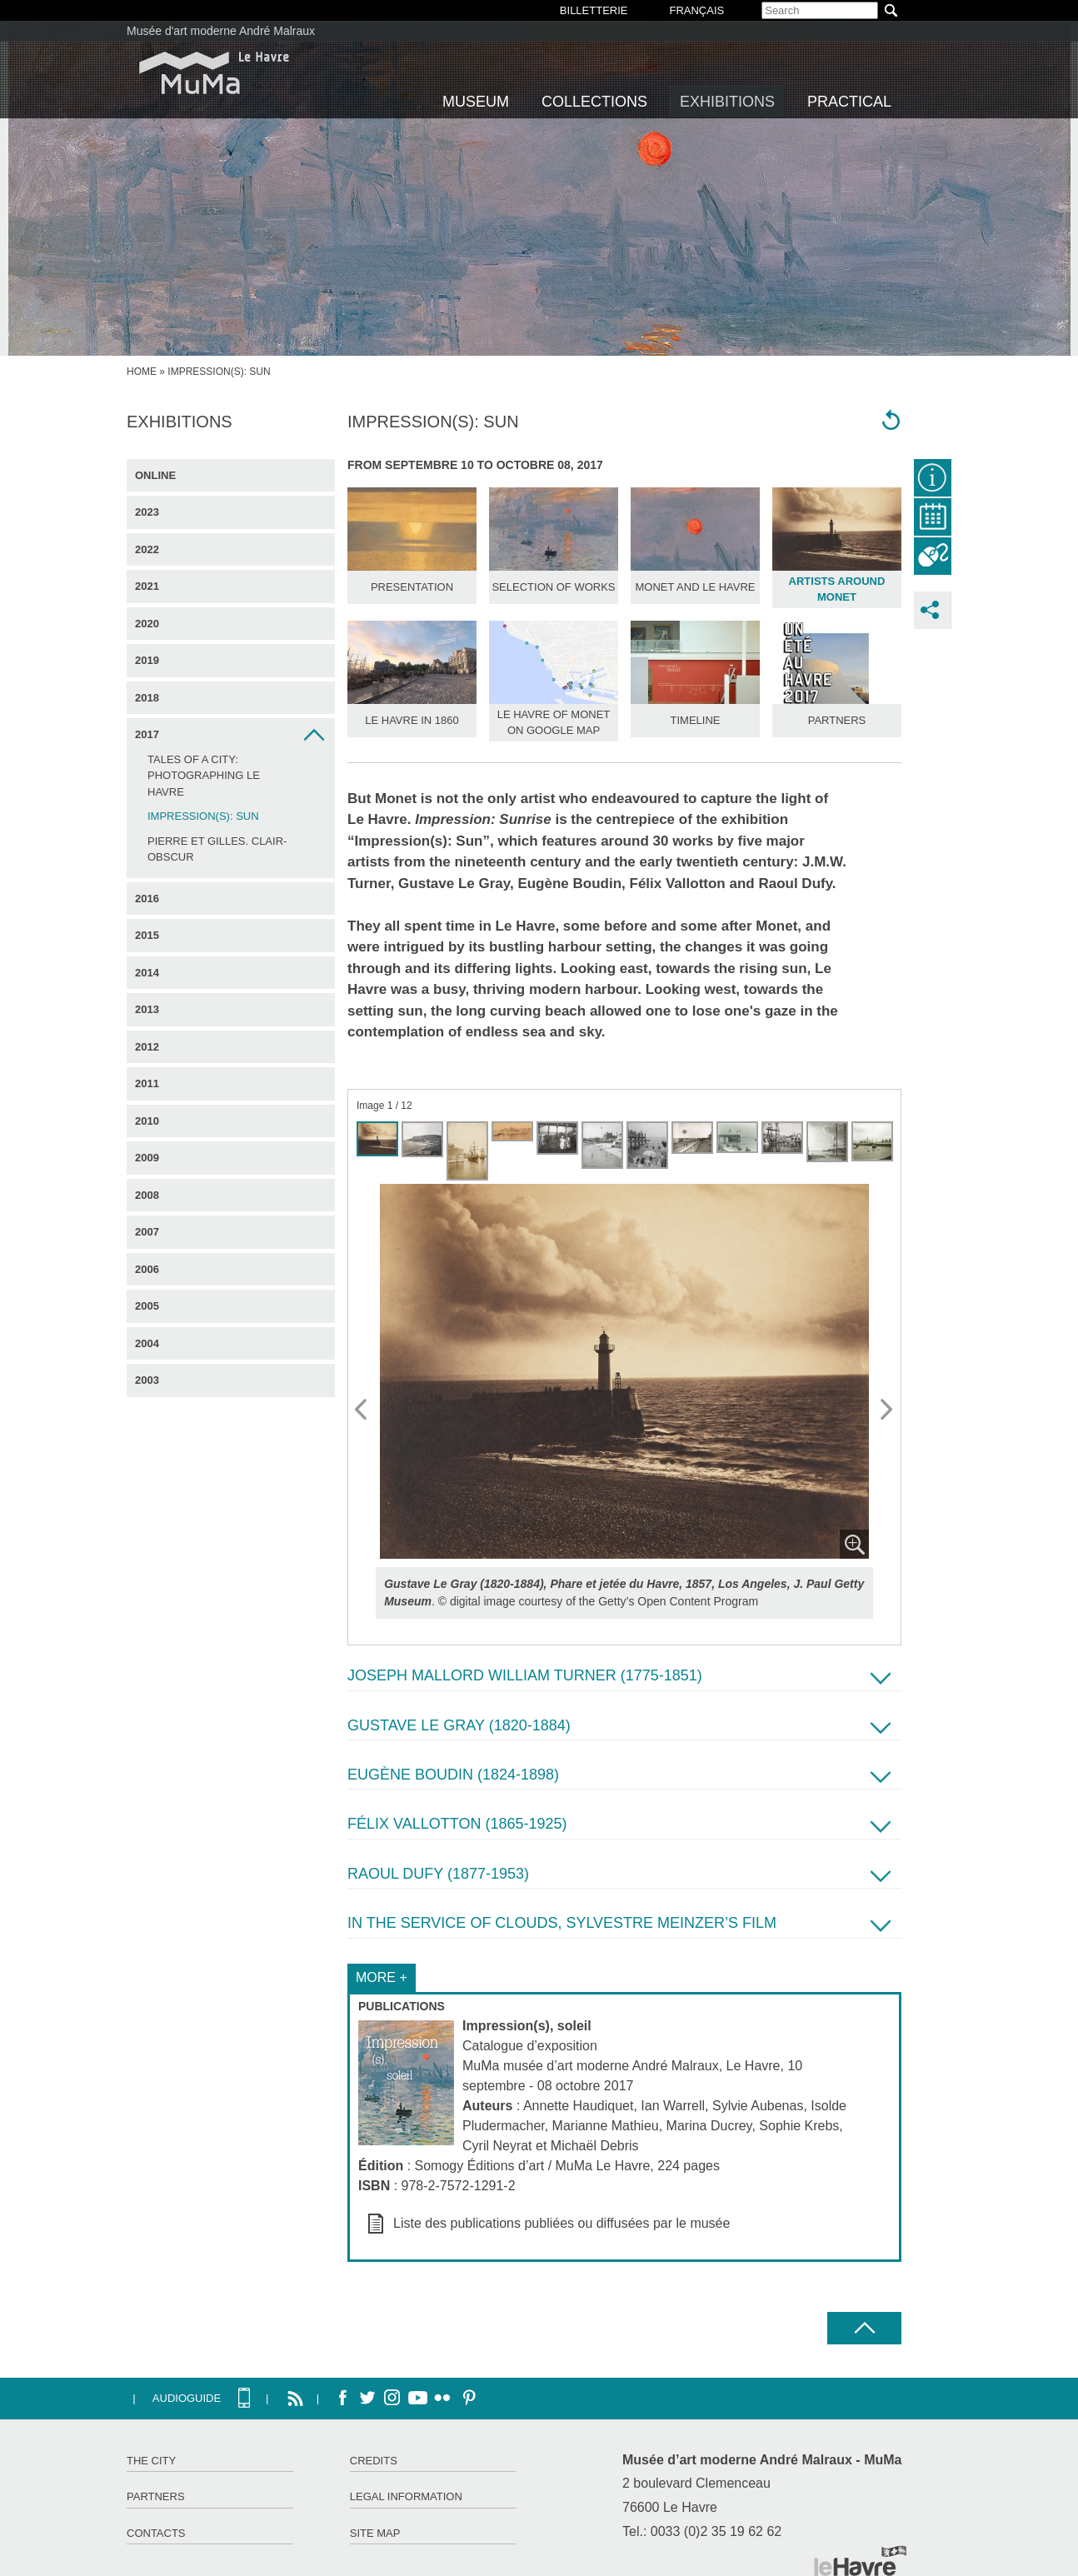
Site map (375, 2533)
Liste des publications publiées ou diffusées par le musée (561, 2223)
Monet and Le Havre (696, 587)
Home (142, 371)
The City (151, 2460)
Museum (475, 101)
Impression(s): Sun (203, 816)
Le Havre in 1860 (411, 720)
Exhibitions (727, 101)
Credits (373, 2460)
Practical (849, 101)
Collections (594, 101)
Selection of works (553, 587)
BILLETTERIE (594, 10)
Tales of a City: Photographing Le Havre (203, 775)
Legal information (406, 2496)
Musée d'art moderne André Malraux (221, 30)
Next (887, 1410)
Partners (837, 720)
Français (696, 10)
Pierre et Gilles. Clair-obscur (217, 849)
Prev (361, 1410)
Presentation (412, 587)
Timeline (696, 720)
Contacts (156, 2533)
